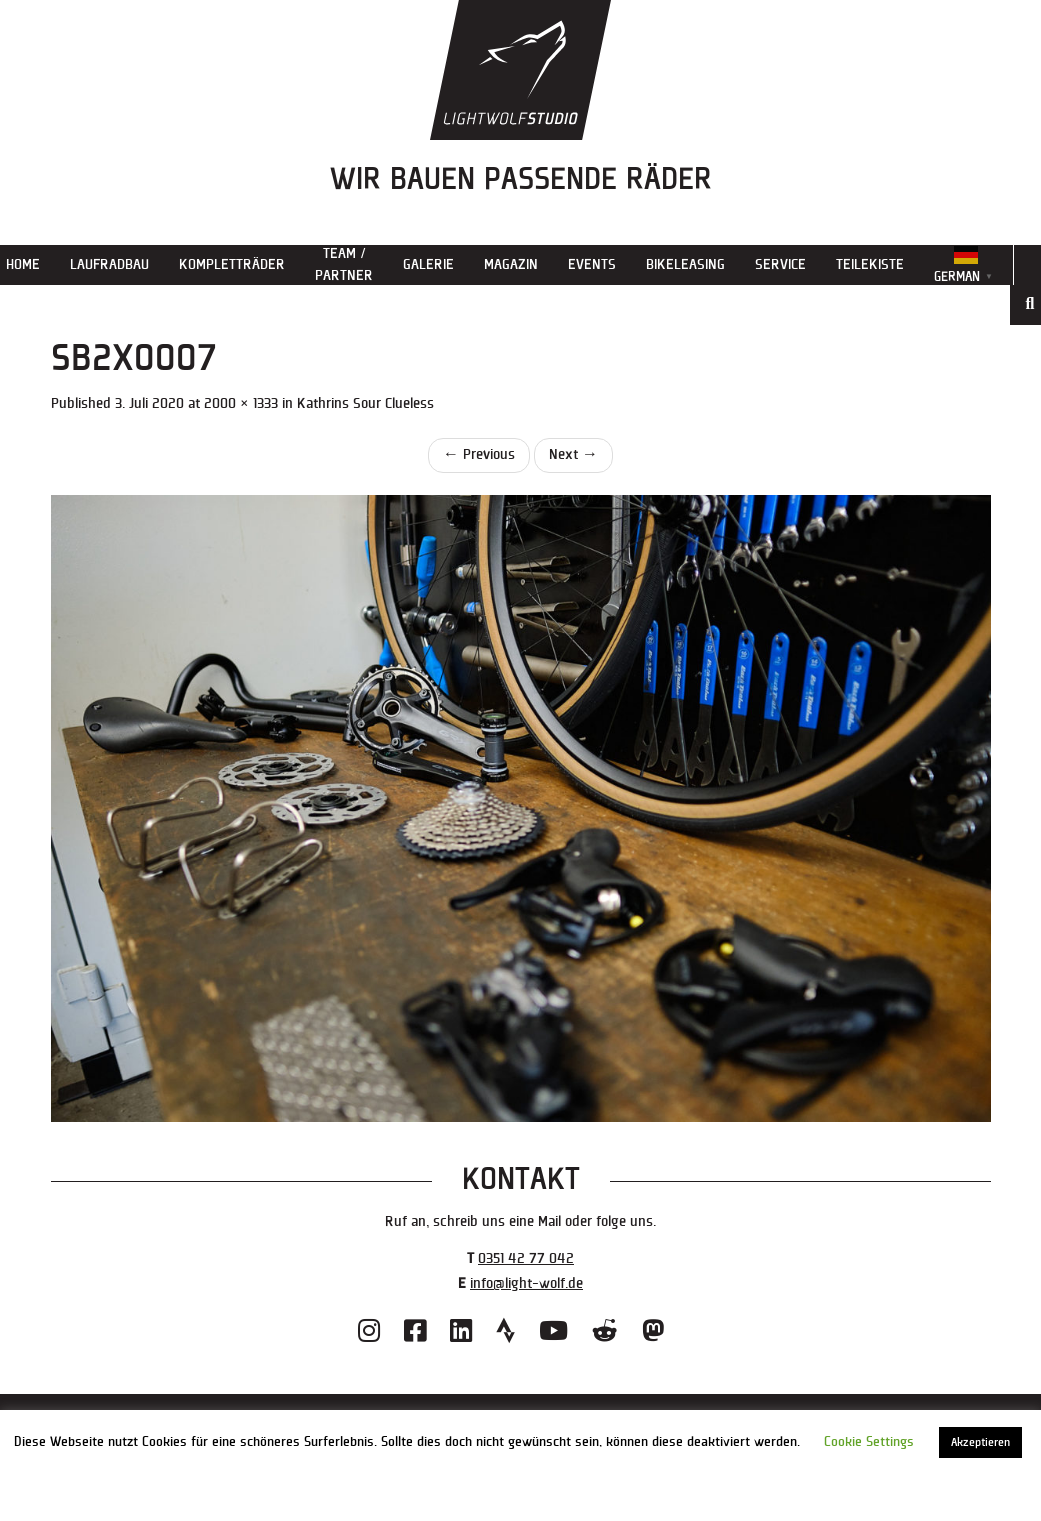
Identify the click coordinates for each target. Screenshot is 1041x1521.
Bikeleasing (685, 264)
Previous (479, 454)
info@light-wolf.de (526, 1283)
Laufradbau (109, 264)
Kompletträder (232, 264)
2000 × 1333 (241, 403)
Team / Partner (344, 264)
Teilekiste (870, 264)
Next (573, 454)
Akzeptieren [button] (980, 1442)
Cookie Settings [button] (869, 1442)
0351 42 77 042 (526, 1258)
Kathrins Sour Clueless (365, 403)
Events (592, 264)
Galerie (428, 264)
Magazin (511, 264)
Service (780, 264)
